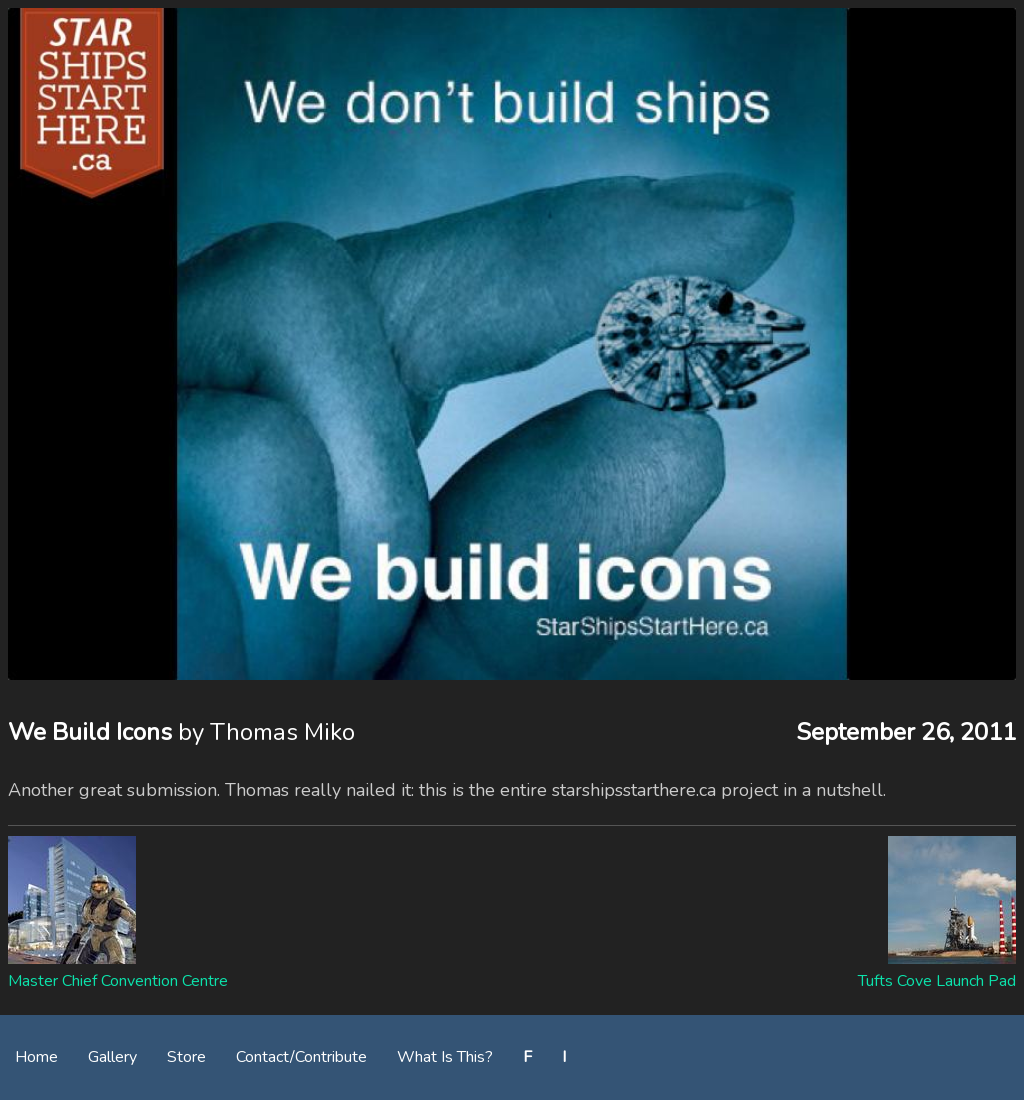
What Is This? (445, 1057)
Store (186, 1057)
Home (36, 1057)
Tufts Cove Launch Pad (937, 981)
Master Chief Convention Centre (118, 981)
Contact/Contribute (301, 1057)
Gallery (112, 1057)
